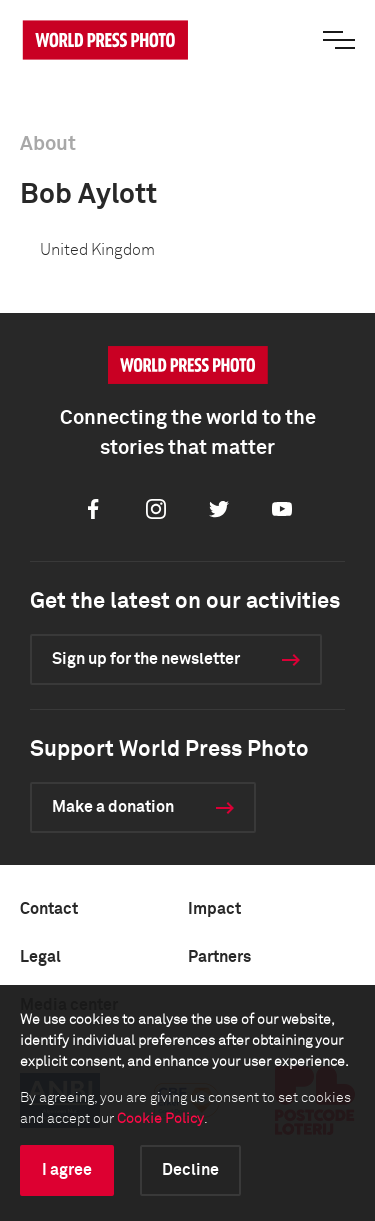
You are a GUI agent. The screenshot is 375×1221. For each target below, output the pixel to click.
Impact (214, 909)
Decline (190, 1170)
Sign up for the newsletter (146, 659)
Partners (219, 957)
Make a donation (113, 807)
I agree (67, 1170)
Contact (49, 909)
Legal (40, 957)
